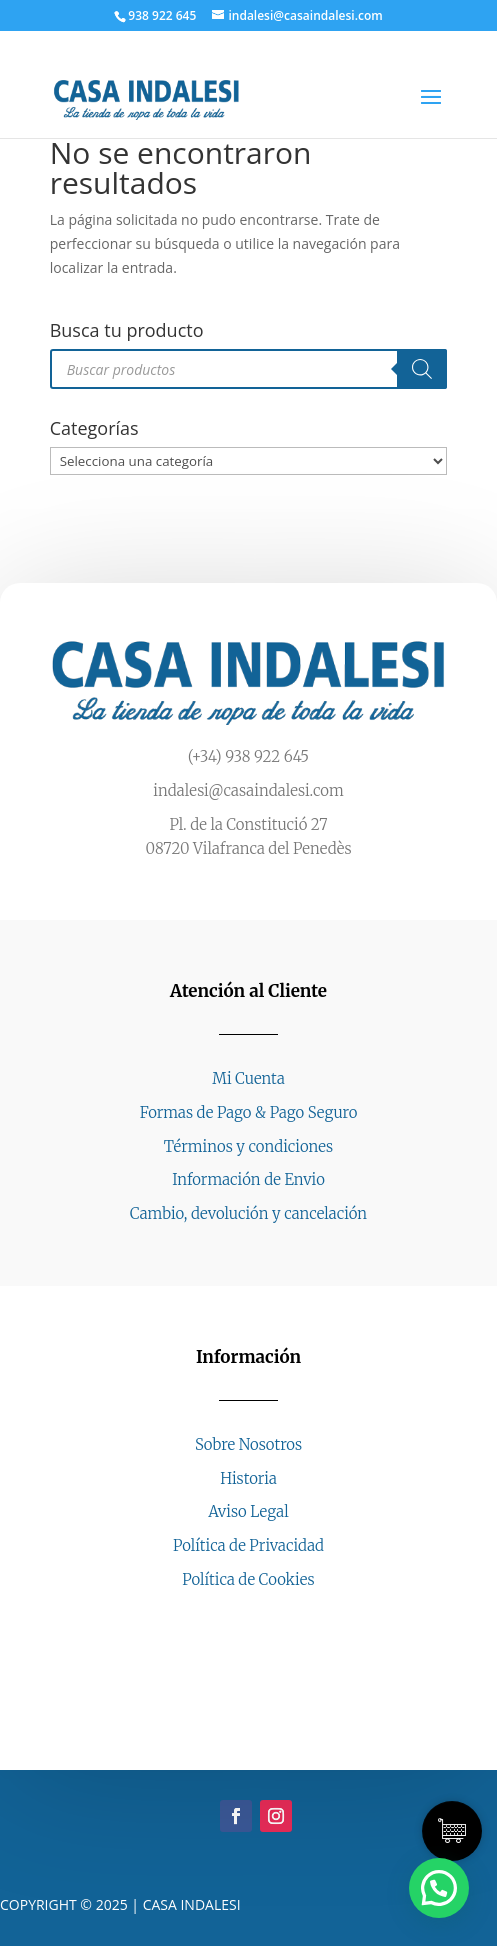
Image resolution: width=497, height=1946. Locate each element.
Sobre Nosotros (248, 1444)
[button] (439, 1888)
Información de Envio (248, 1179)
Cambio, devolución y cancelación (248, 1213)
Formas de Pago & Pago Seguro (249, 1112)
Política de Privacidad (248, 1545)
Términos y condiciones (248, 1146)
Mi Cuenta (248, 1078)
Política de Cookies (248, 1579)
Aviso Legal (248, 1511)
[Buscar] (422, 369)
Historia (248, 1478)
